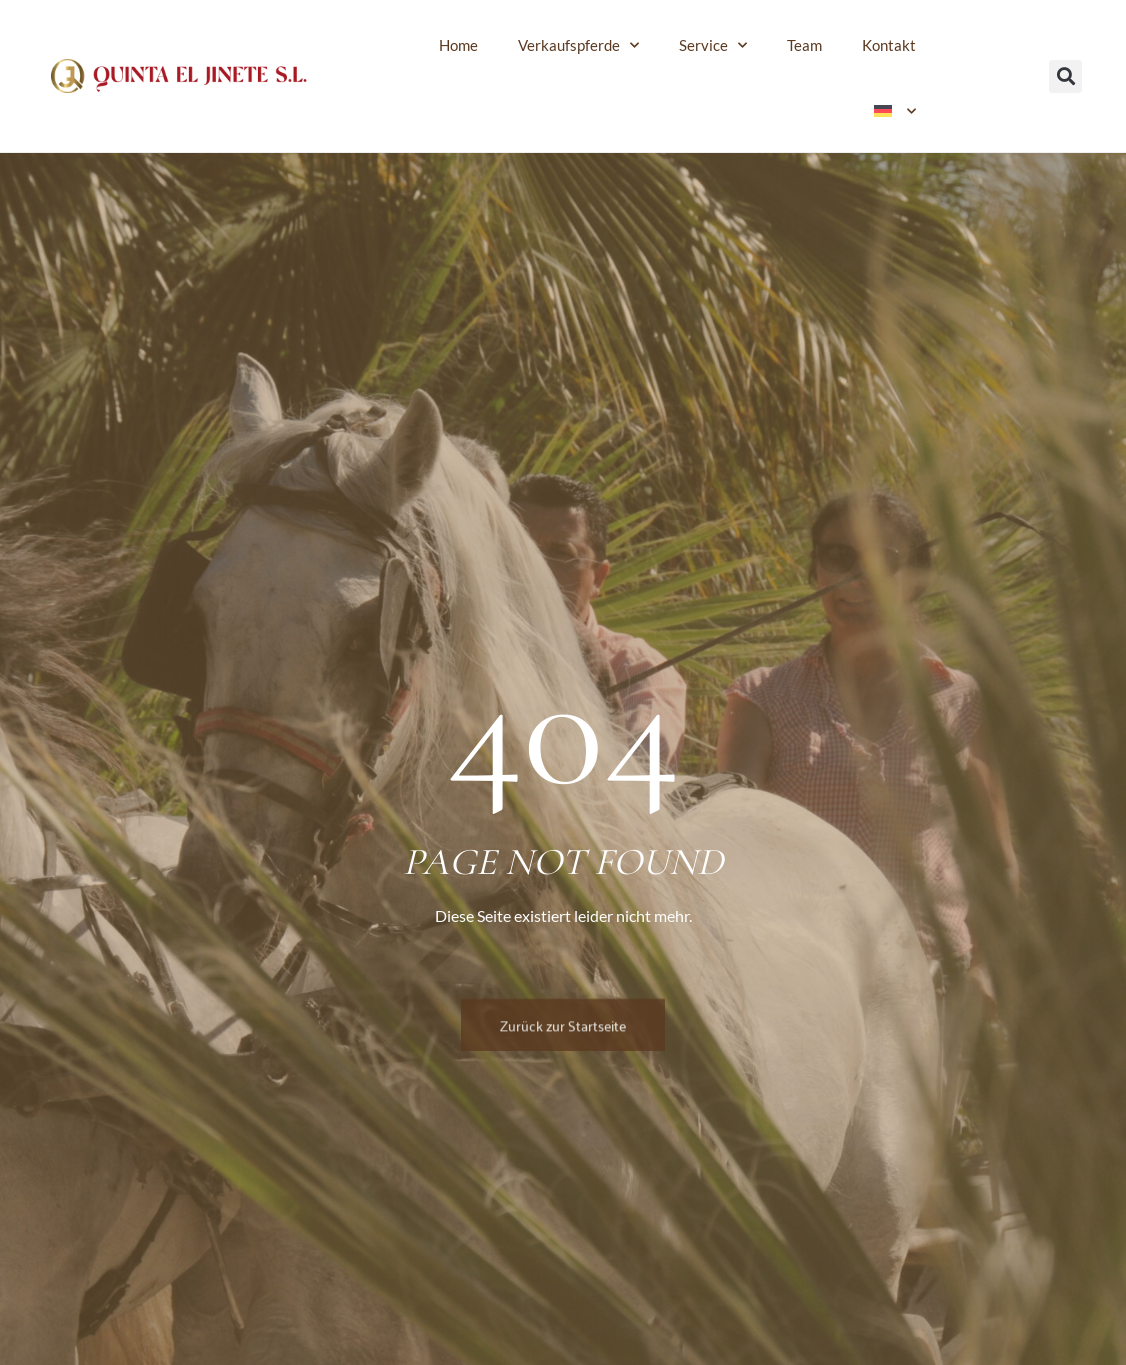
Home (458, 45)
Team (804, 45)
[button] (1065, 76)
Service (713, 45)
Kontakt (889, 45)
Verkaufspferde (578, 45)
